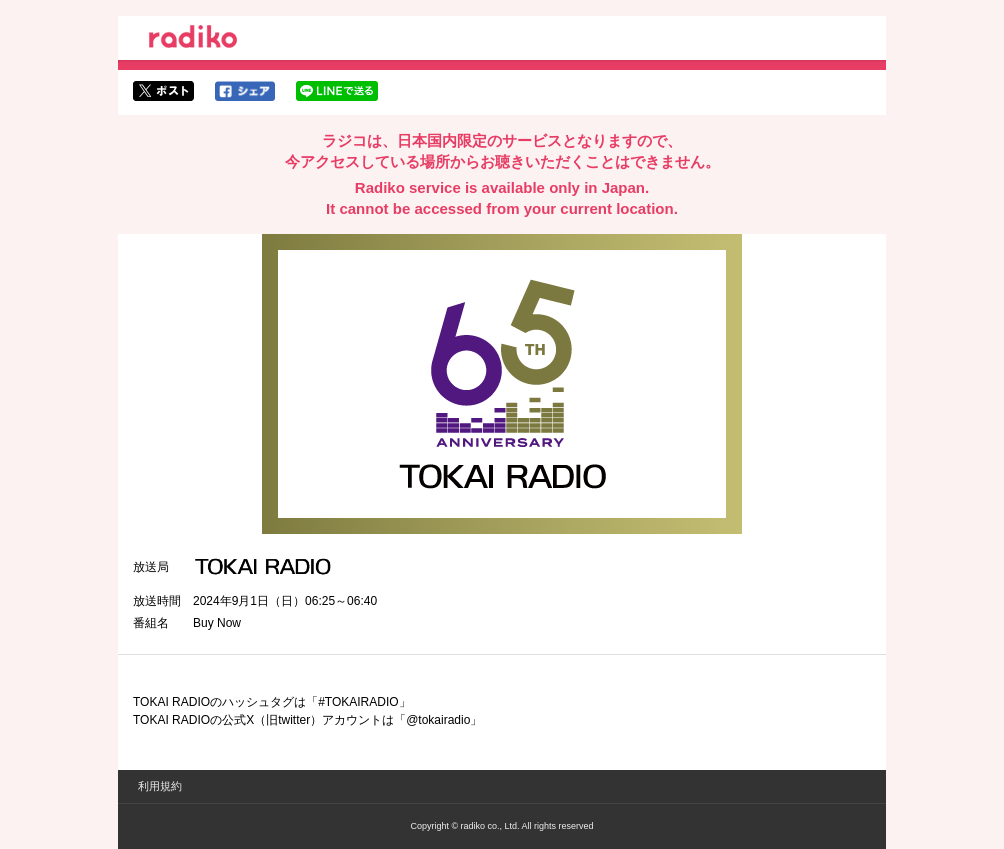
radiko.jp (193, 40)
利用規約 (160, 786)
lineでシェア (337, 91)
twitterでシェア (163, 91)
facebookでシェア (245, 91)
